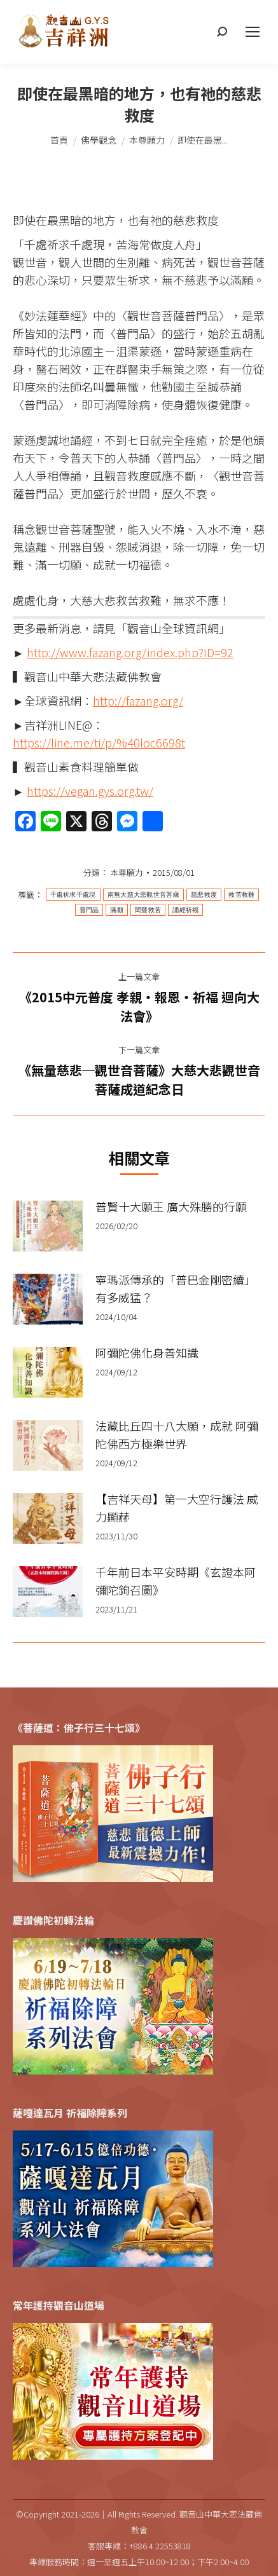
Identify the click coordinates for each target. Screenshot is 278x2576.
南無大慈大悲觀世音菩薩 (143, 894)
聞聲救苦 (148, 909)
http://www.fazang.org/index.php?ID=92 (130, 652)
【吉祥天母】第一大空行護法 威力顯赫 (176, 1507)
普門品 (89, 909)
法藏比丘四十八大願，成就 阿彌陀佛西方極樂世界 (176, 1434)
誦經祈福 (185, 909)
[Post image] (48, 1226)
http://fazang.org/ (138, 700)
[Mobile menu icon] (252, 31)
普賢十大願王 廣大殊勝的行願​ (171, 1206)
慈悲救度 (204, 894)
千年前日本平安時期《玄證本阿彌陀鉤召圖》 (175, 1581)
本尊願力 (126, 872)
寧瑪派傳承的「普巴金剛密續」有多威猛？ (175, 1288)
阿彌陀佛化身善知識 (146, 1352)
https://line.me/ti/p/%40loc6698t (99, 742)
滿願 (116, 909)
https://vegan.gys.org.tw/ (90, 790)
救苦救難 (241, 894)
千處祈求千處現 (73, 894)
